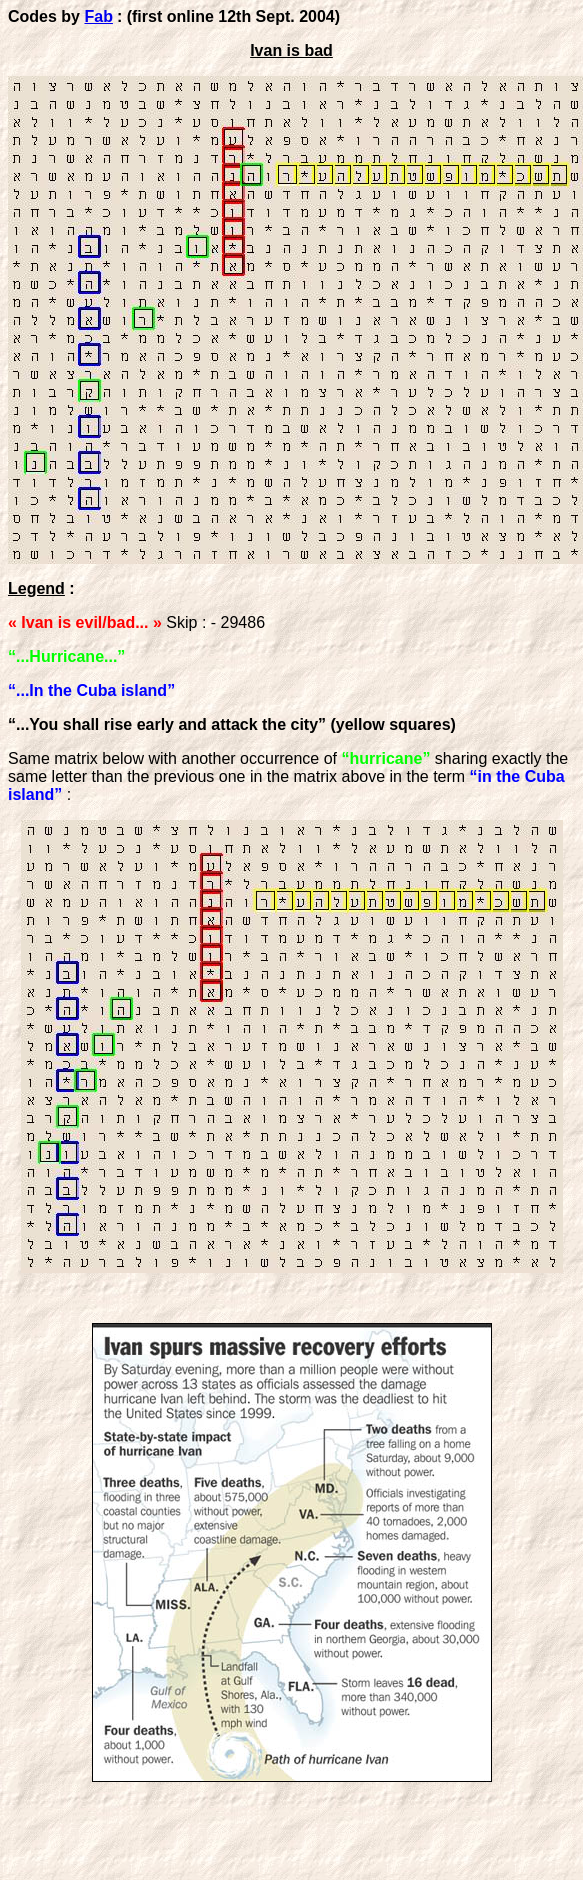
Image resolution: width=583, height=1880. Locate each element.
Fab (98, 16)
